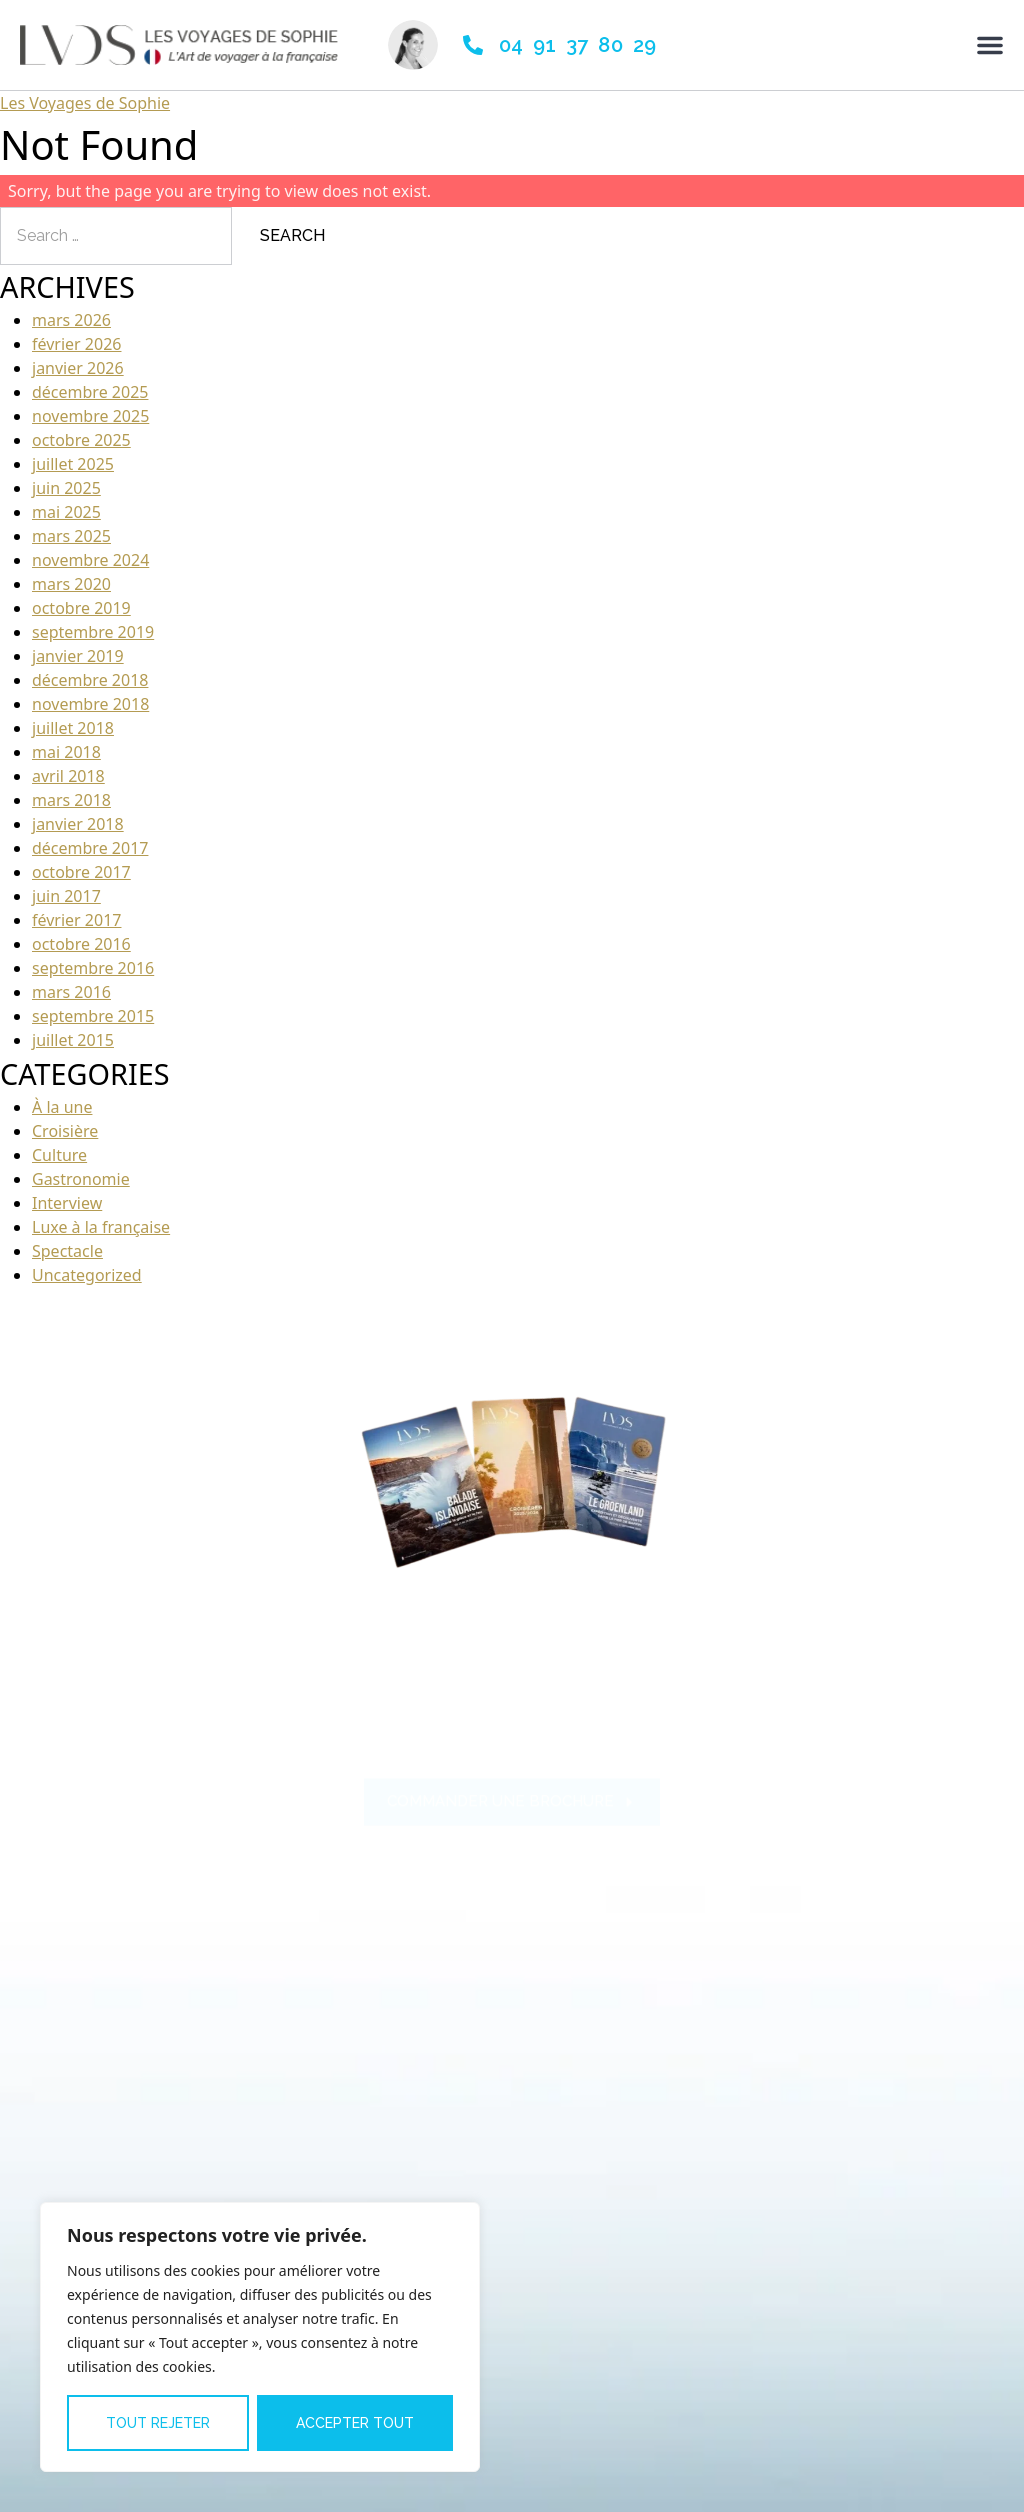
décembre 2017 (90, 848)
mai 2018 (66, 752)
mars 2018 (71, 800)
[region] (260, 2337)
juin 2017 (66, 896)
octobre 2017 (81, 872)
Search (292, 235)
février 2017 (76, 920)
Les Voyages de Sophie (85, 103)
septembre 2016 (93, 968)
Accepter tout (355, 2423)
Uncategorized (87, 1275)
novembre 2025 (90, 416)
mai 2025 (66, 512)
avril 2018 (68, 776)
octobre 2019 (81, 608)
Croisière (65, 1131)
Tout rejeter (158, 2423)
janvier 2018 (78, 824)
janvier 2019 (78, 656)
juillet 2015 (73, 1040)
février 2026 (76, 344)
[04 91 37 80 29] (473, 45)
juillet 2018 (73, 728)
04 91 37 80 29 (578, 45)
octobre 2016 (81, 944)
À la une (62, 1107)
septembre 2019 (93, 632)
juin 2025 (66, 488)
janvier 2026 (78, 368)
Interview (67, 1203)
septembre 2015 (93, 1016)
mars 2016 (71, 992)
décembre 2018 (90, 680)
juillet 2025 (73, 464)
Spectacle (67, 1251)
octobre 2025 (81, 440)
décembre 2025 (90, 392)
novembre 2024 (90, 560)
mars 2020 (71, 584)
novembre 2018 (90, 704)
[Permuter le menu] (990, 45)
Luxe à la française (101, 1227)
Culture (59, 1155)
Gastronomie (81, 1179)
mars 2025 (71, 536)
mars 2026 (71, 320)
